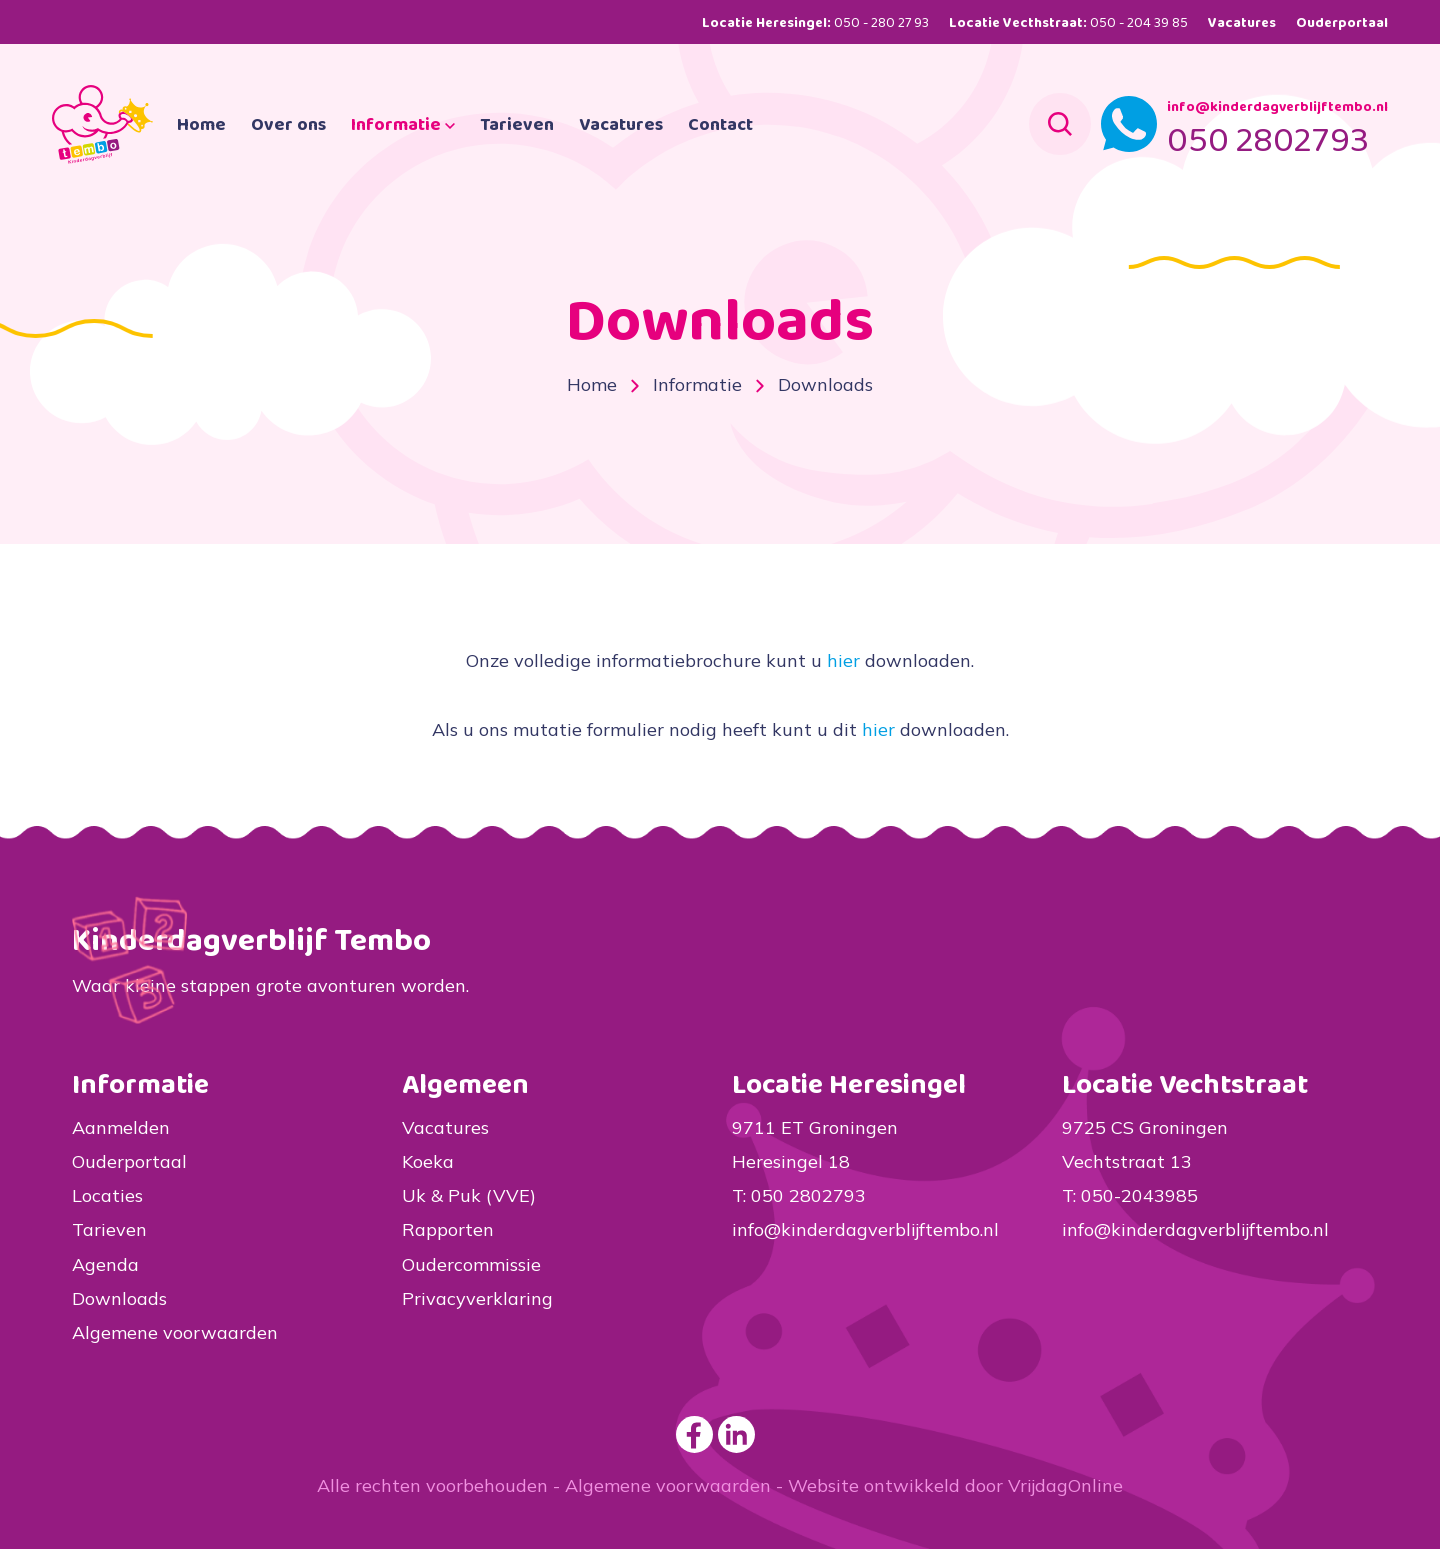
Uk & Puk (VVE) (469, 1195)
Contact (789, 152)
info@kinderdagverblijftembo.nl (1277, 134)
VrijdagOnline (1065, 1485)
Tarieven (586, 152)
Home (270, 152)
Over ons (357, 152)
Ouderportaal (1342, 23)
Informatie (472, 152)
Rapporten (448, 1229)
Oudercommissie (471, 1264)
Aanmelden (121, 1127)
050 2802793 (1268, 168)
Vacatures (1242, 23)
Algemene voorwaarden (175, 1332)
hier (843, 660)
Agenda (105, 1264)
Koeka (428, 1161)
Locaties (107, 1195)
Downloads (119, 1298)
